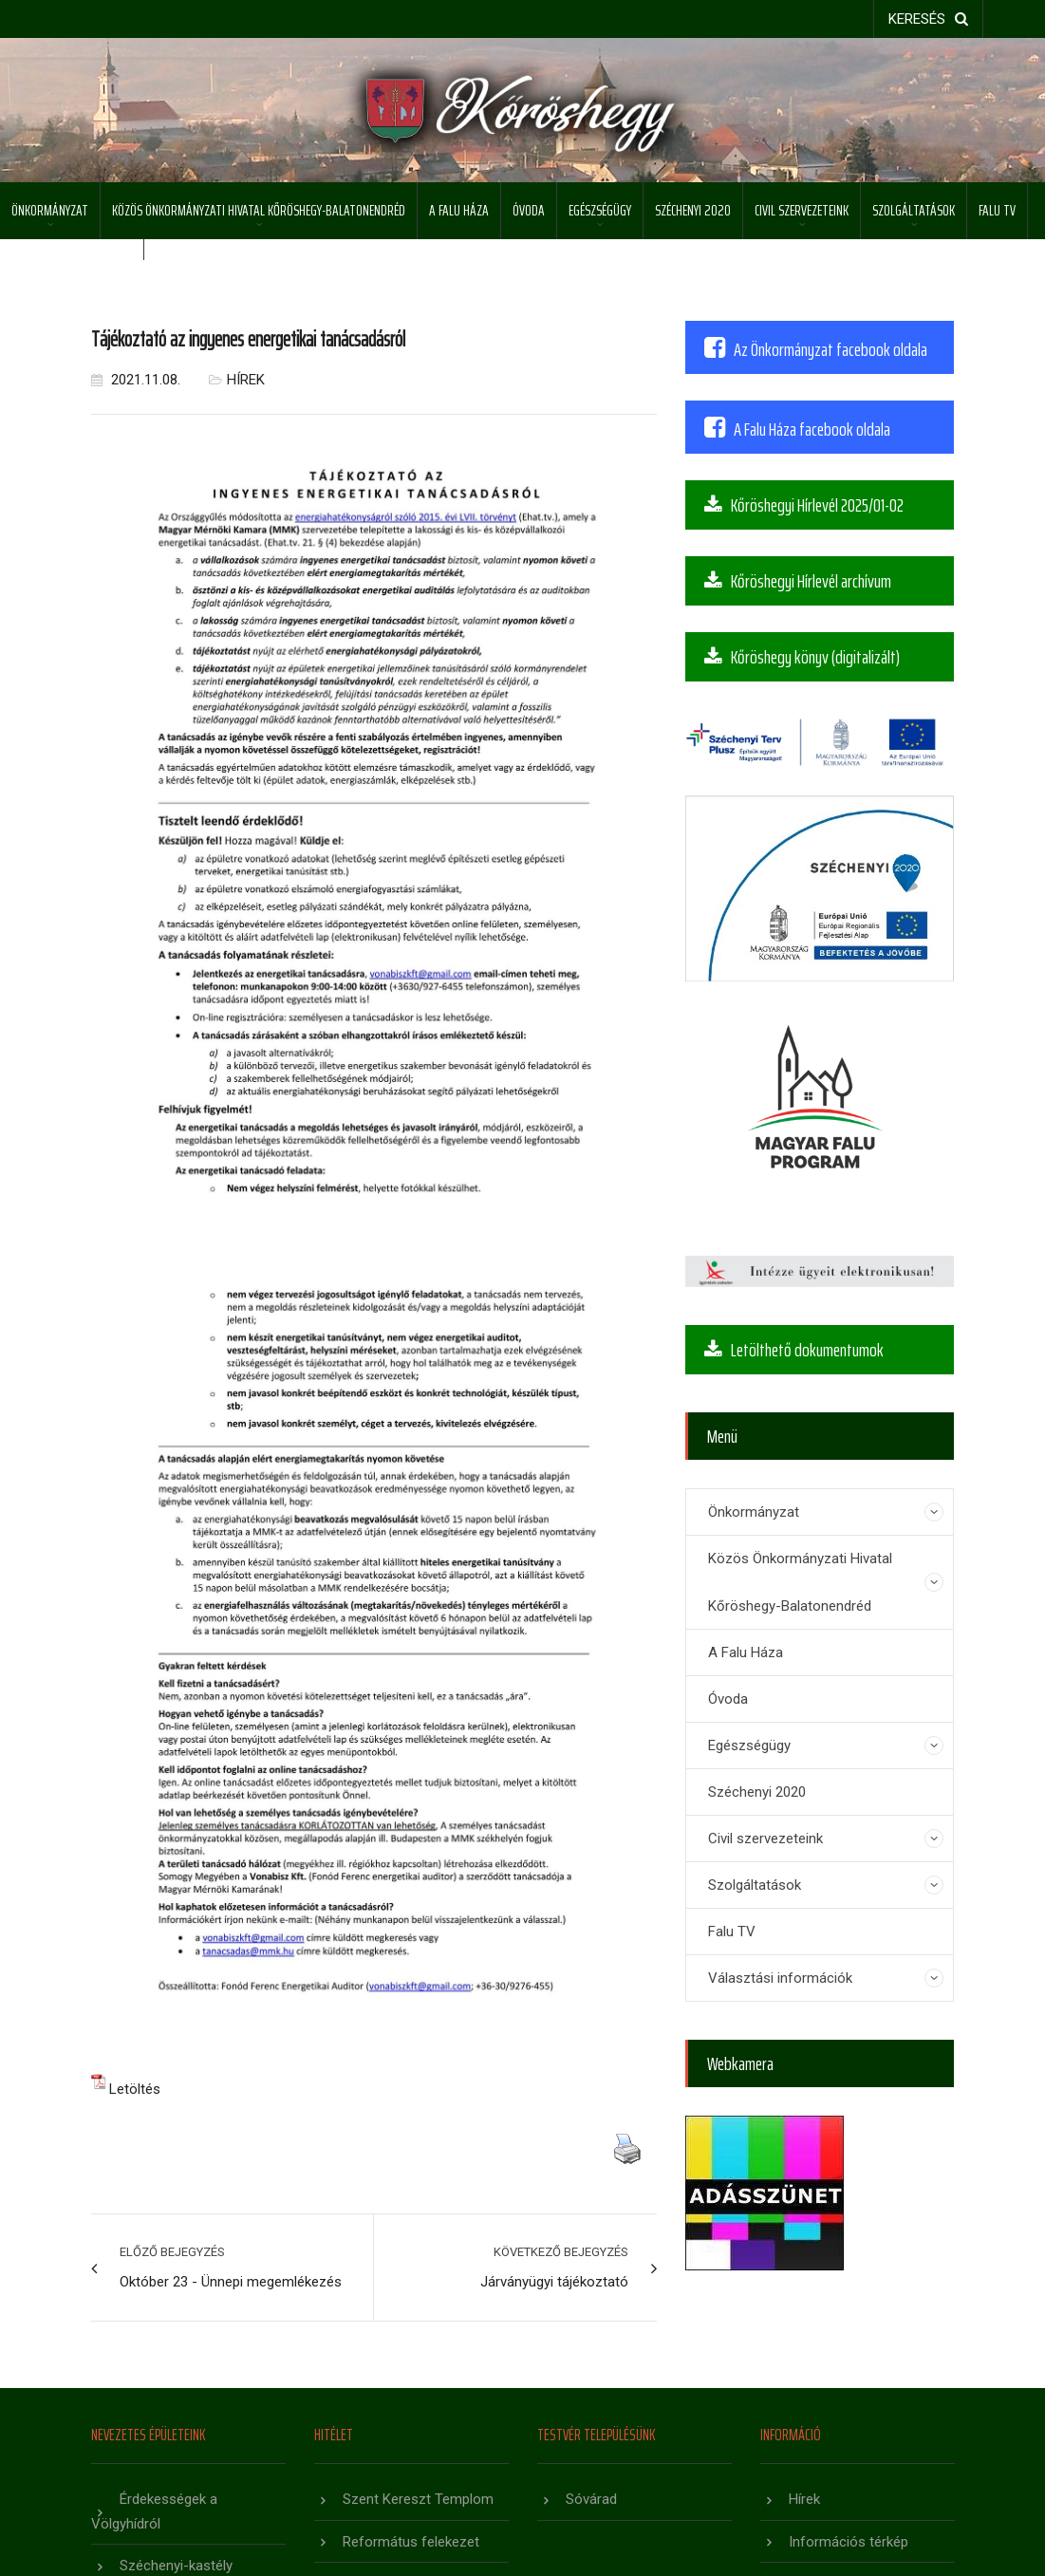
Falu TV (997, 210)
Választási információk (780, 1978)
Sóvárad (591, 2499)
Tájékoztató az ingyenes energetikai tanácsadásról (248, 339)
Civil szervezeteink (802, 210)
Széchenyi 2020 (693, 210)
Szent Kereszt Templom (418, 2499)
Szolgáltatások (913, 210)
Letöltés (134, 2089)
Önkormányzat (49, 210)
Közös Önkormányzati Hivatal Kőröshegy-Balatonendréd (258, 210)
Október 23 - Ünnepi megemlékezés (231, 2281)
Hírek (246, 379)
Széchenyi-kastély (176, 2565)
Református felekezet (411, 2541)
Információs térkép (848, 2541)
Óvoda (529, 210)
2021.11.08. (135, 379)
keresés (928, 19)
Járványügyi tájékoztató (554, 2281)
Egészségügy (600, 210)
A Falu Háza (459, 210)
